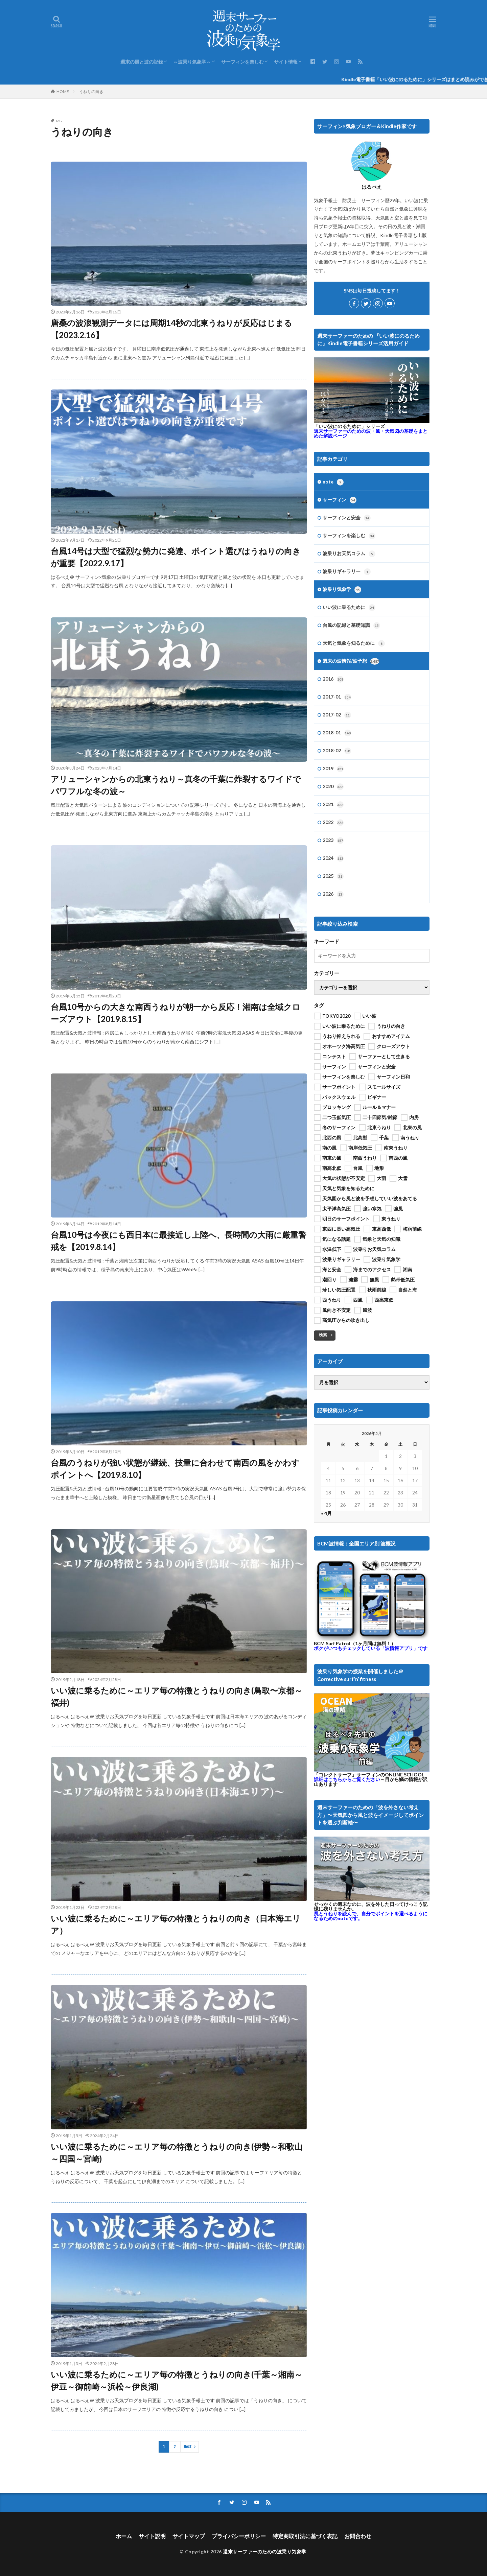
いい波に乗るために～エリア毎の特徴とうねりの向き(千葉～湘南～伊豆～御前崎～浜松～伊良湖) (176, 2380)
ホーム (124, 2536)
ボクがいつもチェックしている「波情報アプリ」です (370, 1648)
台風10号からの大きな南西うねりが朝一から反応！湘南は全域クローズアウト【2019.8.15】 (175, 1013)
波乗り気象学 (342, 589)
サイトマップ (188, 2536)
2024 (333, 858)
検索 (323, 1334)
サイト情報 (286, 62)
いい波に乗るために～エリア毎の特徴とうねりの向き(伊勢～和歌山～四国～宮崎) (176, 2153)
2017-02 (337, 715)
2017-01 (337, 697)
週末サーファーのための (370, 433)
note (333, 482)
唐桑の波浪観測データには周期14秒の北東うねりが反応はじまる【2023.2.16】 (171, 329)
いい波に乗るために (349, 607)
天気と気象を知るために (354, 643)
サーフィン (339, 500)
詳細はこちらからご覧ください (347, 1779)
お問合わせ (357, 2536)
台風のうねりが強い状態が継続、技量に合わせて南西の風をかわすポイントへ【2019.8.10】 (175, 1469)
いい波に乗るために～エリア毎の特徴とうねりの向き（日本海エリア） (176, 1924)
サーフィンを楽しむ (242, 62)
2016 (333, 679)
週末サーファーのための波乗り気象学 (264, 2551)
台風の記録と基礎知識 (351, 625)
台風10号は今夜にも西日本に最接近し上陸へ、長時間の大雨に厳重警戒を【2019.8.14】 (178, 1241)
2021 (333, 804)
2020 (333, 786)
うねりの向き (91, 91)
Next (188, 2446)
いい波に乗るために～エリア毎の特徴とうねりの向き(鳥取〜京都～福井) (176, 1696)
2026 (333, 894)
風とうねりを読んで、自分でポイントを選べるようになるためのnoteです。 (370, 1916)
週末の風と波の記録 (141, 62)
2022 (333, 822)
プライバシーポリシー (239, 2536)
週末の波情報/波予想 (351, 661)
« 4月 (326, 1513)
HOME (62, 91)
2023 (333, 840)
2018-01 (337, 733)
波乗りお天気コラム (349, 553)
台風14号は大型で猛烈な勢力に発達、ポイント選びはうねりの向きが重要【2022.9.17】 (176, 557)
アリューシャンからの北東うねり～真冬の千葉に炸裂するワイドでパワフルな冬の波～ (176, 785)
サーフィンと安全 (347, 518)
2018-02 (337, 751)
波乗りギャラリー (347, 571)
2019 (333, 768)
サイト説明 (152, 2536)
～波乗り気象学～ (192, 62)
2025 (333, 876)
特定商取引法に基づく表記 (305, 2536)
